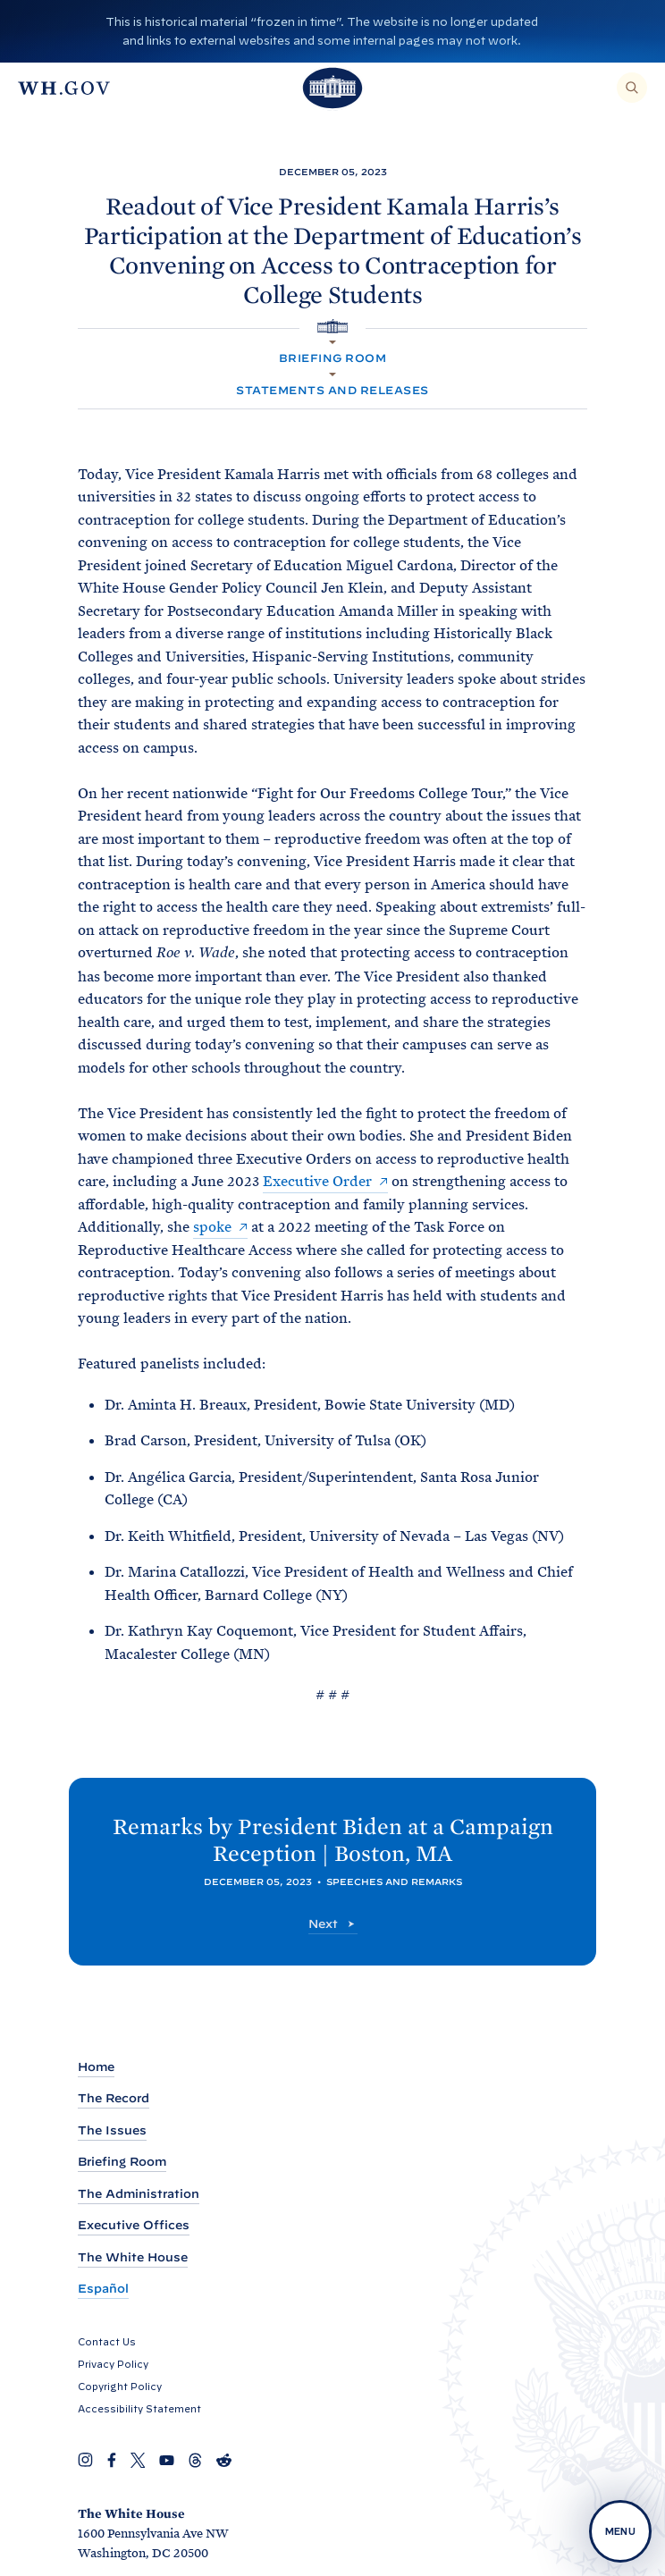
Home (96, 2067)
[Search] (632, 87)
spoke (212, 1226)
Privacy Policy (113, 2364)
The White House (133, 2257)
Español (103, 2288)
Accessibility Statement (139, 2408)
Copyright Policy (120, 2386)
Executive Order (317, 1181)
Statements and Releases (332, 390)
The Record (113, 2098)
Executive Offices (133, 2225)
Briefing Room (332, 358)
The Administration (138, 2194)
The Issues (112, 2130)
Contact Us (107, 2341)
